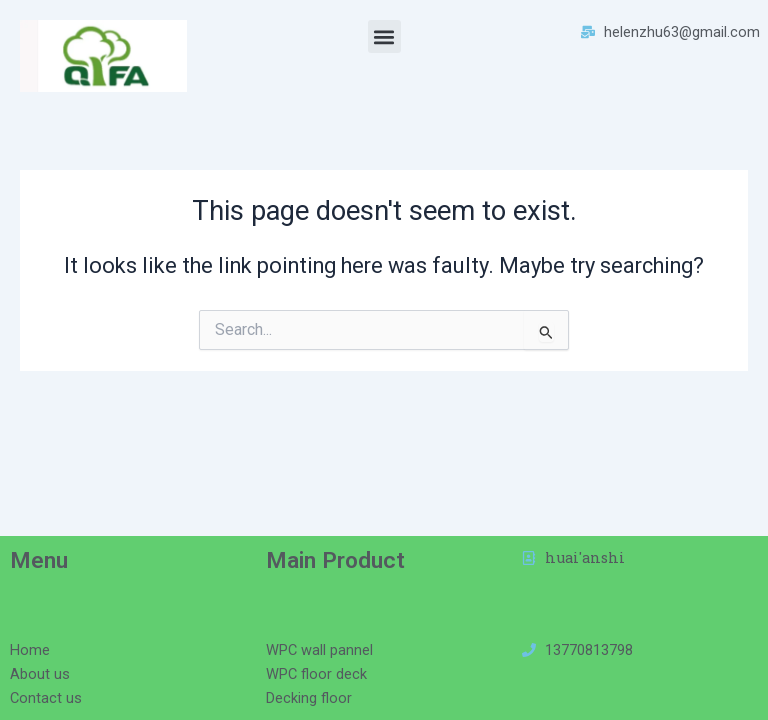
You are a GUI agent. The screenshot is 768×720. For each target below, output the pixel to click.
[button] (384, 36)
